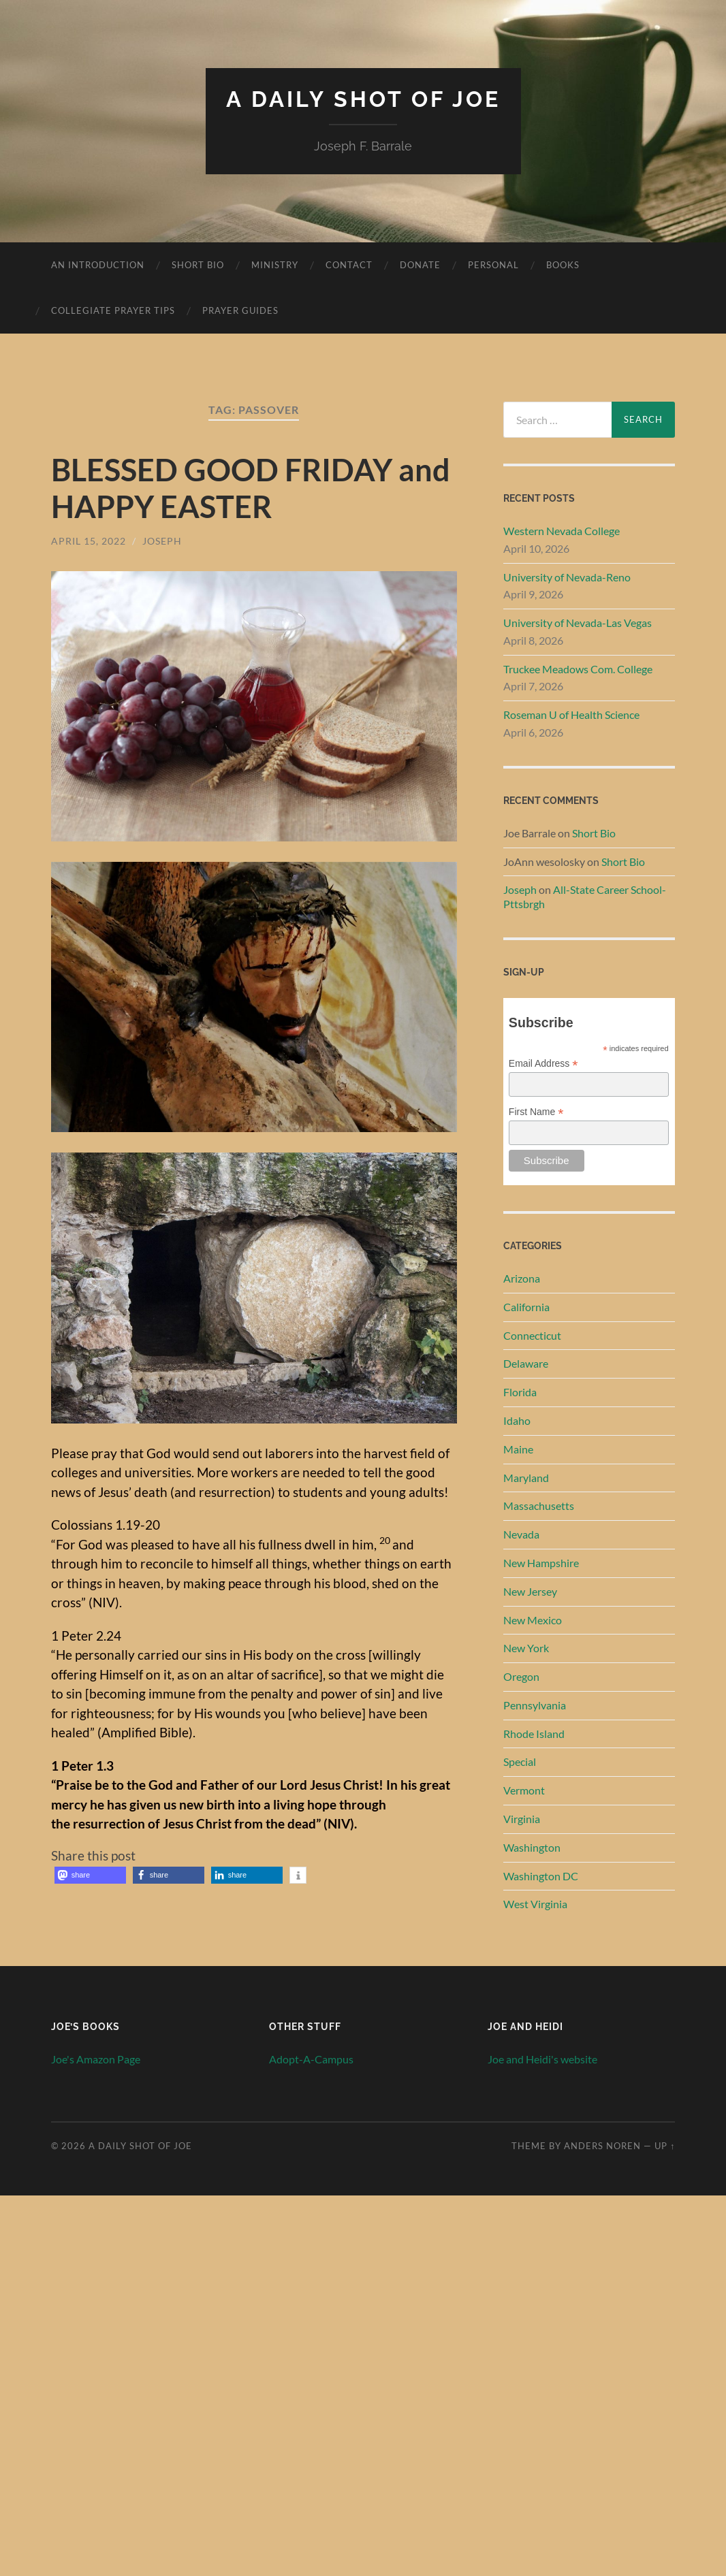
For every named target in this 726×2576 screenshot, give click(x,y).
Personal (493, 264)
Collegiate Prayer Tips (113, 310)
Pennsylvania (534, 1704)
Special (519, 1761)
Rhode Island (534, 1733)
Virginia (521, 1818)
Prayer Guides (240, 310)
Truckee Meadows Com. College (577, 668)
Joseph (162, 541)
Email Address (543, 1063)
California (526, 1306)
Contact (349, 264)
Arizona (521, 1278)
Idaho (517, 1420)
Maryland (526, 1477)
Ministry (274, 264)
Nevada (521, 1534)
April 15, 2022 (88, 541)
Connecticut (532, 1335)
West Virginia (535, 1903)
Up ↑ (664, 2145)
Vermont (524, 1790)
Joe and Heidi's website (542, 2058)
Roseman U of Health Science (571, 714)
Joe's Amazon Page (95, 2058)
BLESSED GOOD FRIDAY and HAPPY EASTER (250, 488)
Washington (532, 1847)
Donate (420, 264)
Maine (518, 1449)
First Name (536, 1112)
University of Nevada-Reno (567, 576)
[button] (90, 1875)
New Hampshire (541, 1562)
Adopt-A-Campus (311, 2058)
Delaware (525, 1363)
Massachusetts (538, 1505)
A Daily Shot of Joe (363, 99)
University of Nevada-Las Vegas (577, 622)
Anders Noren (602, 2145)
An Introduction (97, 264)
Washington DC (540, 1875)
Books (563, 264)
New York (526, 1647)
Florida (520, 1391)
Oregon (521, 1676)
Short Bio (198, 264)
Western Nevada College (561, 530)
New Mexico (532, 1619)
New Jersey (530, 1591)
